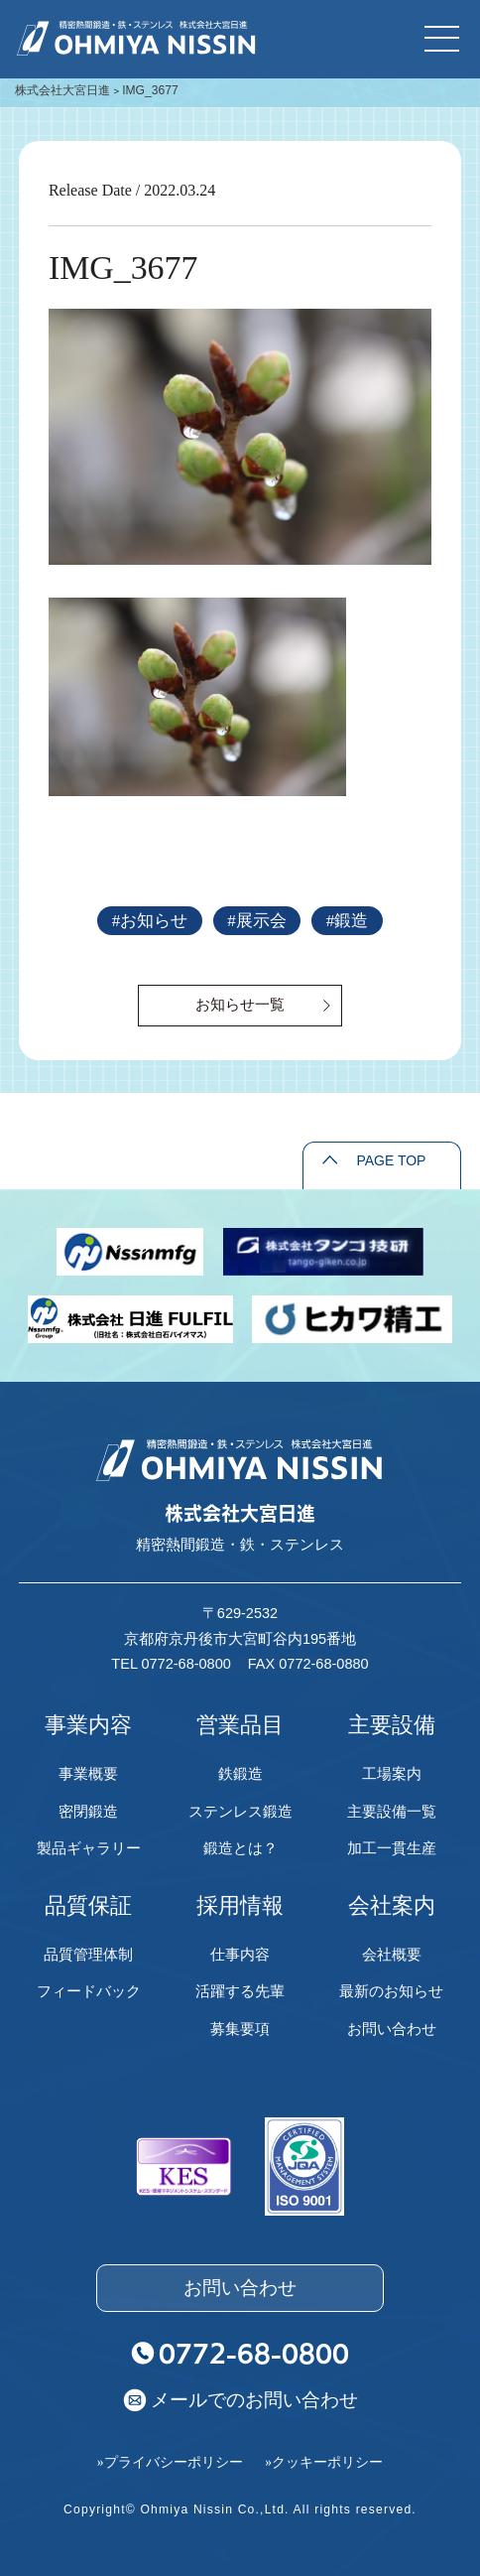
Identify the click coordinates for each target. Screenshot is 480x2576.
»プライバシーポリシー (170, 2462)
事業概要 (88, 1773)
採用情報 (240, 1905)
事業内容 (88, 1724)
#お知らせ (149, 920)
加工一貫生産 (391, 1847)
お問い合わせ (391, 2028)
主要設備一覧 (391, 1811)
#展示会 (256, 920)
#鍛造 (347, 920)
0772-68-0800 (254, 2353)
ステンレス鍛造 (240, 1811)
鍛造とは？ (240, 1847)
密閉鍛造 (88, 1811)
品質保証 (88, 1905)
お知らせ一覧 (240, 1004)
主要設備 (391, 1724)
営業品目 (240, 1724)
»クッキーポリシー (324, 2462)
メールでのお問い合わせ (254, 2399)
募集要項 (240, 2028)
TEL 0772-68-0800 (171, 1664)
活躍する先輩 (240, 1990)
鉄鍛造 (240, 1773)
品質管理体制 (88, 1954)
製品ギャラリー (89, 1847)
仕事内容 (240, 1954)
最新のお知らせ (391, 1990)
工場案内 (391, 1773)
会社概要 (391, 1954)
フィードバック (89, 1990)
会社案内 (391, 1905)
